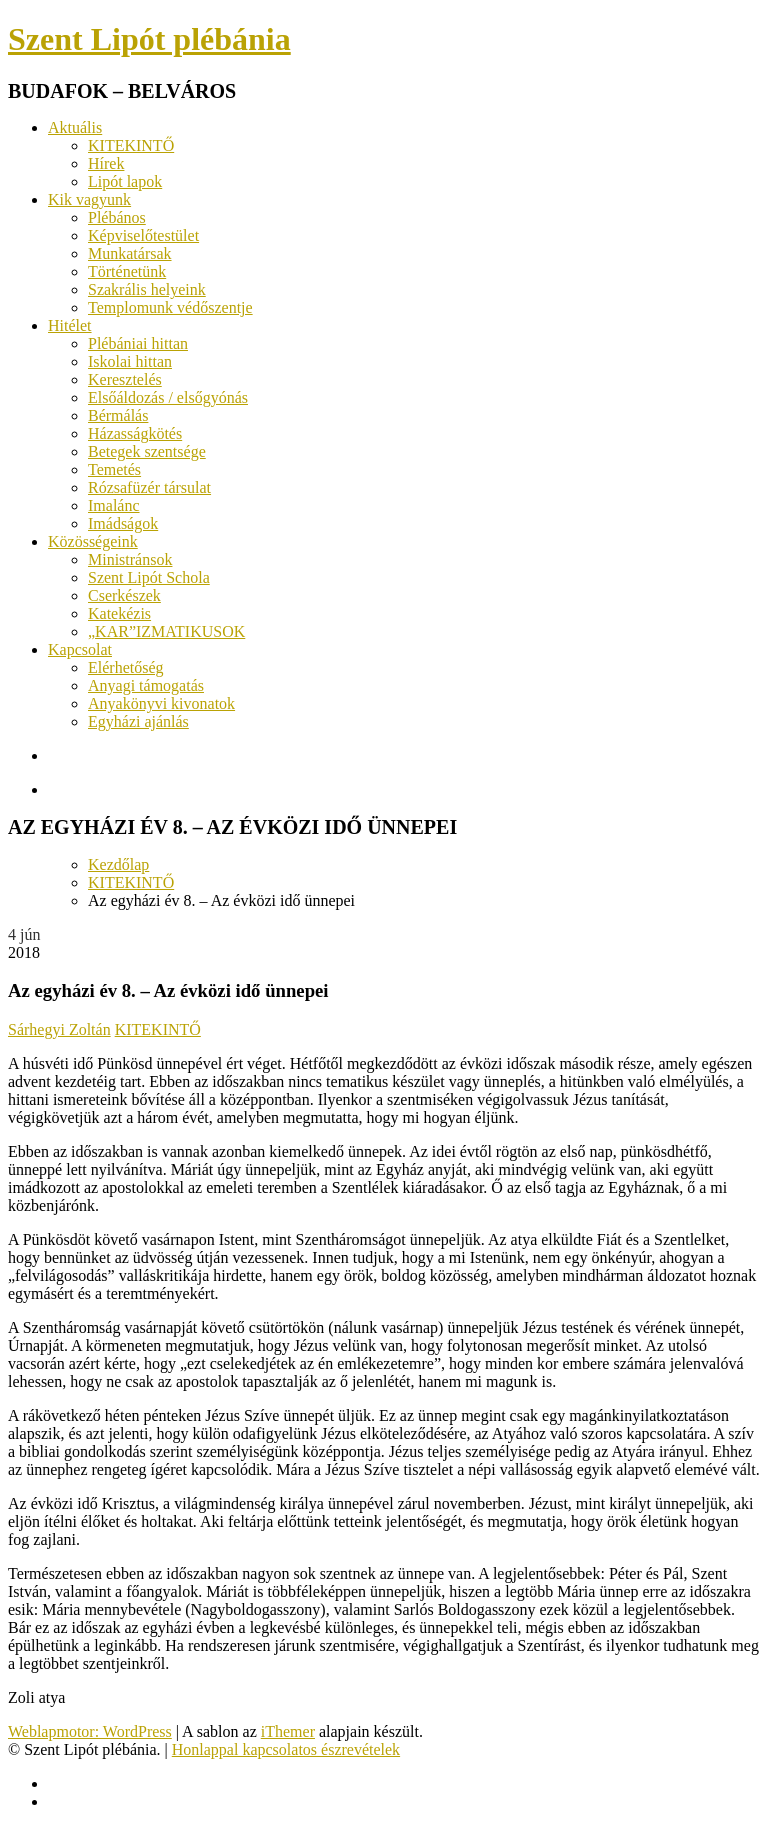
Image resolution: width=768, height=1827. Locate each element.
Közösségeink (93, 541)
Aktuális (75, 127)
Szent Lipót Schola (149, 577)
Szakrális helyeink (147, 289)
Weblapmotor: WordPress (90, 1731)
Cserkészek (124, 595)
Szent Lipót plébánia (149, 39)
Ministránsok (130, 559)
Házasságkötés (135, 433)
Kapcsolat (80, 649)
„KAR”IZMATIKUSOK (166, 631)
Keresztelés (125, 379)
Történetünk (127, 271)
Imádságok (123, 523)
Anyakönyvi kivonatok (161, 703)
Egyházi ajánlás (138, 721)
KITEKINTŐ (131, 145)
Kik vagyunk (89, 199)
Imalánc (114, 505)
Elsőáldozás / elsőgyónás (168, 397)
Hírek (106, 163)
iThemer (288, 1731)
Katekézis (119, 613)
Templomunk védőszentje (170, 307)
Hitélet (70, 325)
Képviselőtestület (143, 235)
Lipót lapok (125, 181)
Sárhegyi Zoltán (59, 1029)
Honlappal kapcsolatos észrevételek (286, 1749)
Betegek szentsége (147, 451)
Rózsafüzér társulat (149, 487)
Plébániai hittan (138, 343)
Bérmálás (118, 415)
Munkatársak (130, 253)
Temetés (114, 469)
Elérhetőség (126, 667)
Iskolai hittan (130, 361)
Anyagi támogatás (146, 685)
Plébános (117, 217)
